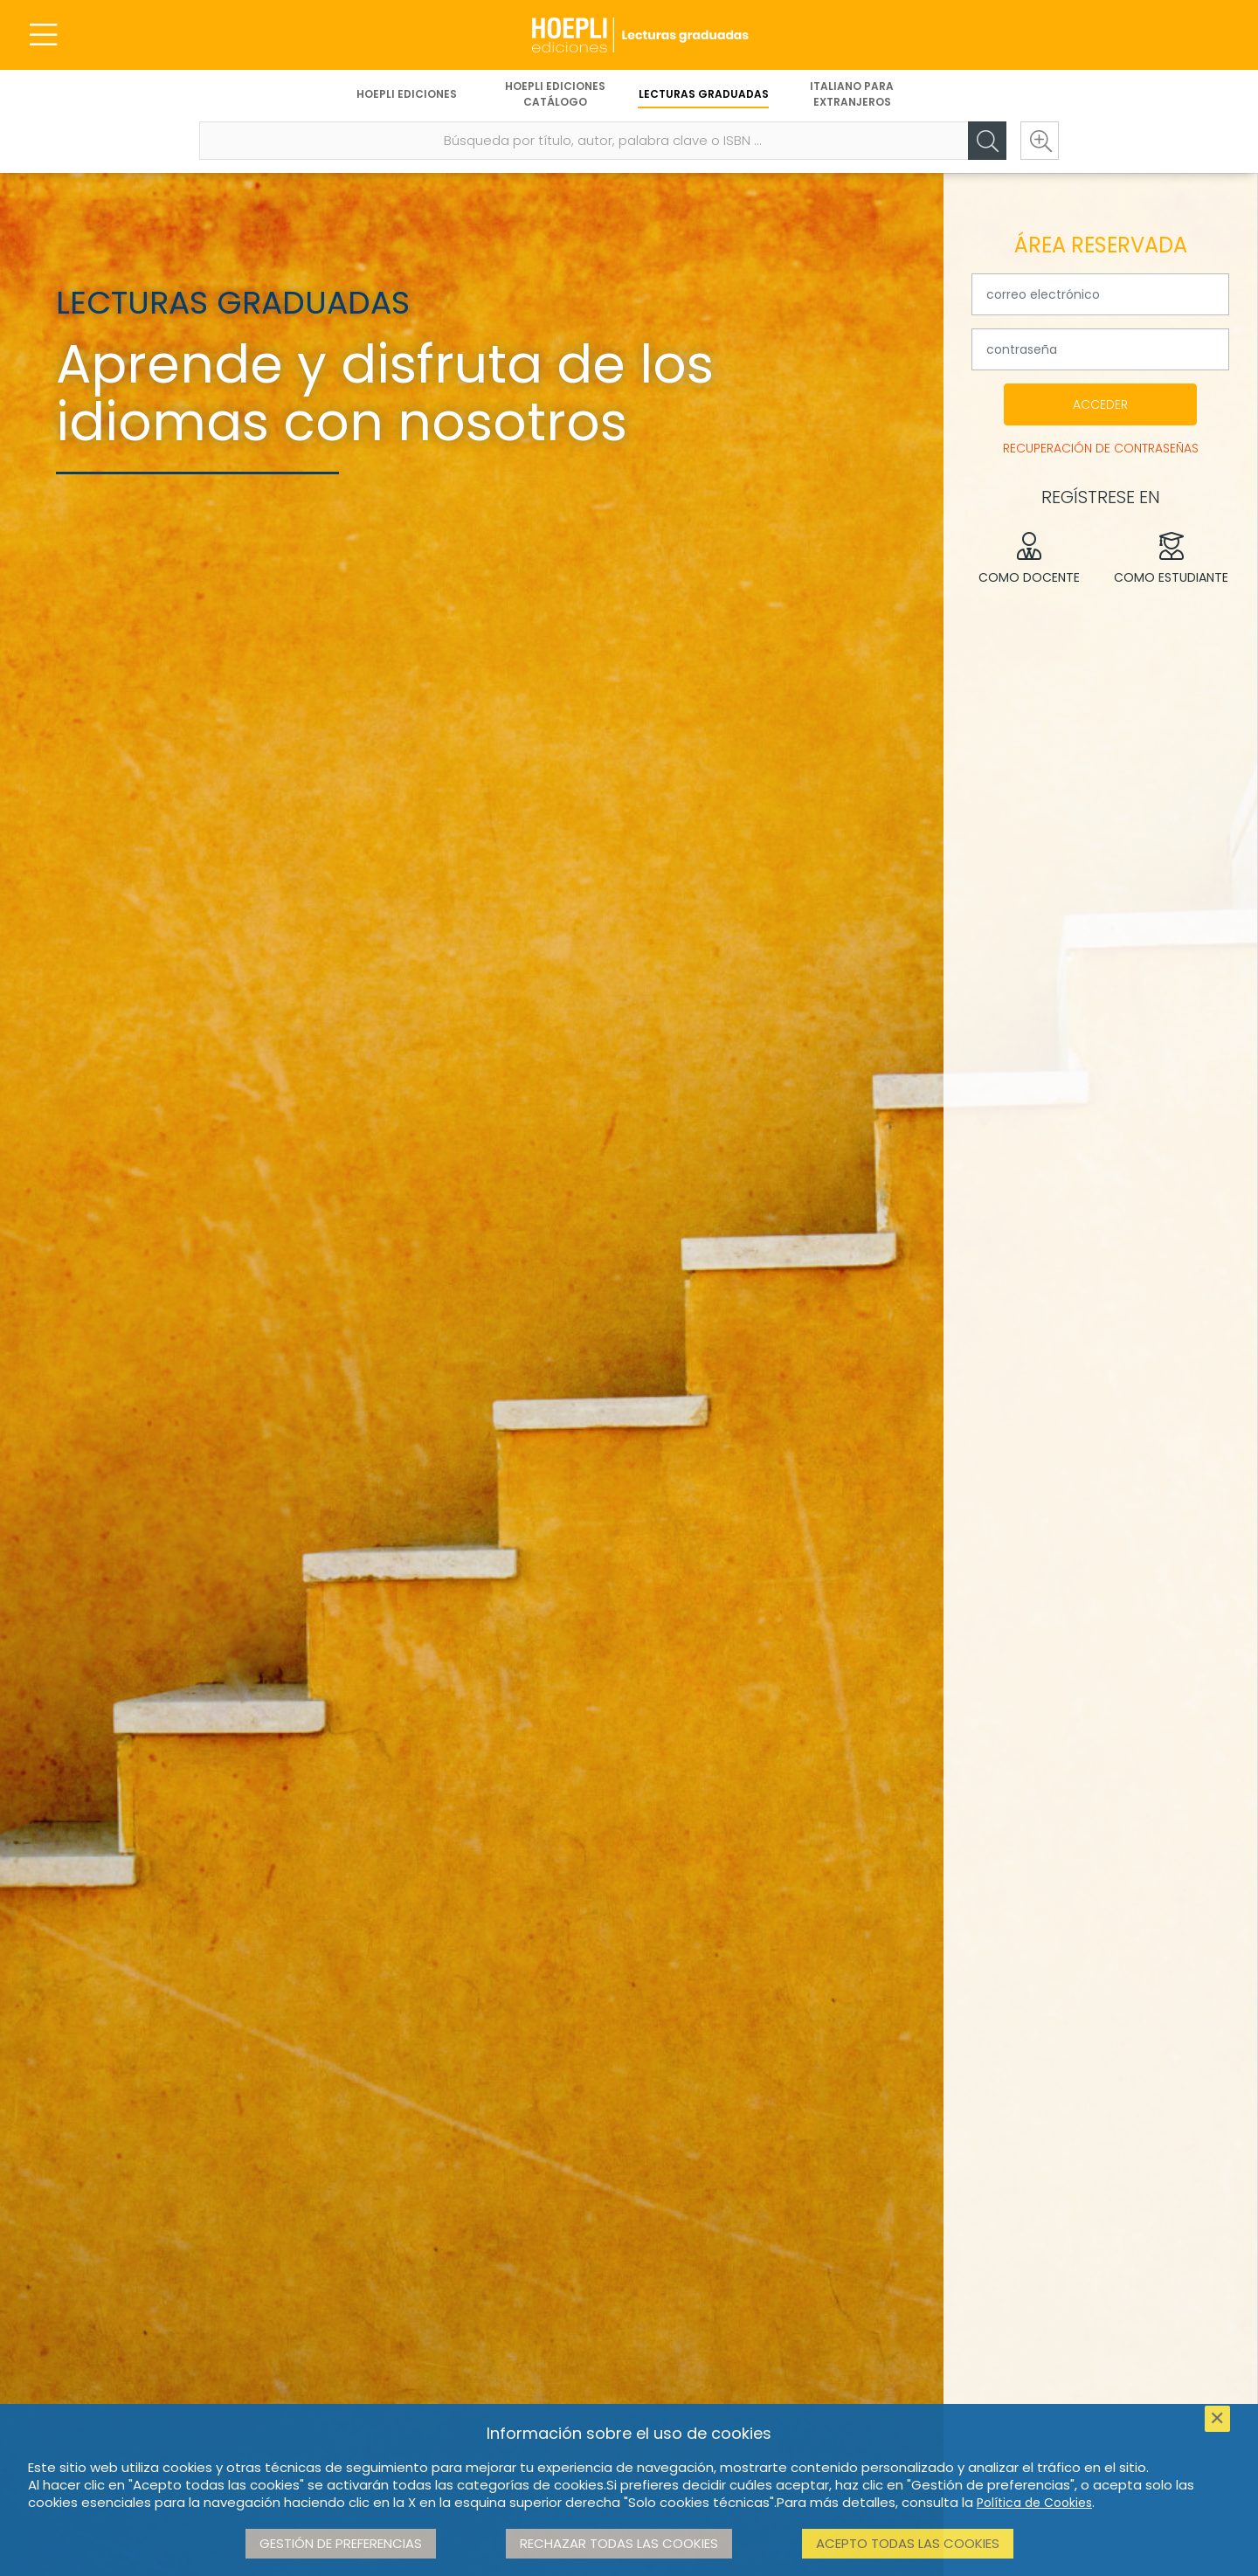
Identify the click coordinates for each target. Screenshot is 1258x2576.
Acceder (1100, 404)
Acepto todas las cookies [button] (907, 2543)
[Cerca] (987, 140)
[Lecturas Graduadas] (629, 34)
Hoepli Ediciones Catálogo (555, 94)
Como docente (1029, 559)
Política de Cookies (1034, 2502)
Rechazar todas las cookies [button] (619, 2543)
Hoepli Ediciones (406, 93)
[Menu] (43, 35)
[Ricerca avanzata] (1039, 140)
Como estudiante (1172, 559)
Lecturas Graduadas (704, 93)
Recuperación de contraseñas (1101, 448)
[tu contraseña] (1100, 349)
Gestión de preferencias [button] (340, 2543)
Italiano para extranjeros (852, 94)
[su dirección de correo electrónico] (1100, 294)
